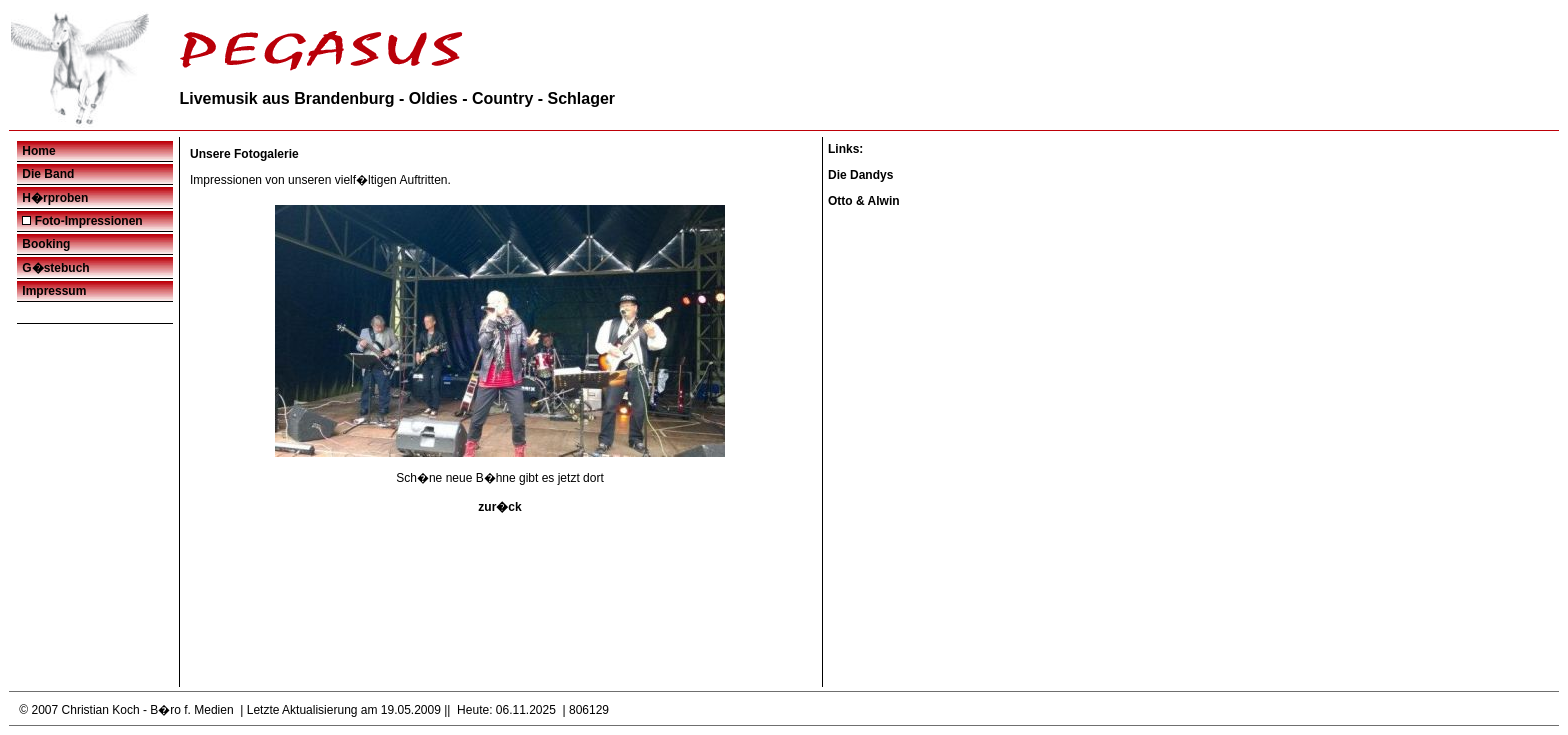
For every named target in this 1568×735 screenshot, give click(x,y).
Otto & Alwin (864, 201)
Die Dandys (860, 175)
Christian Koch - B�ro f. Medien (148, 710)
